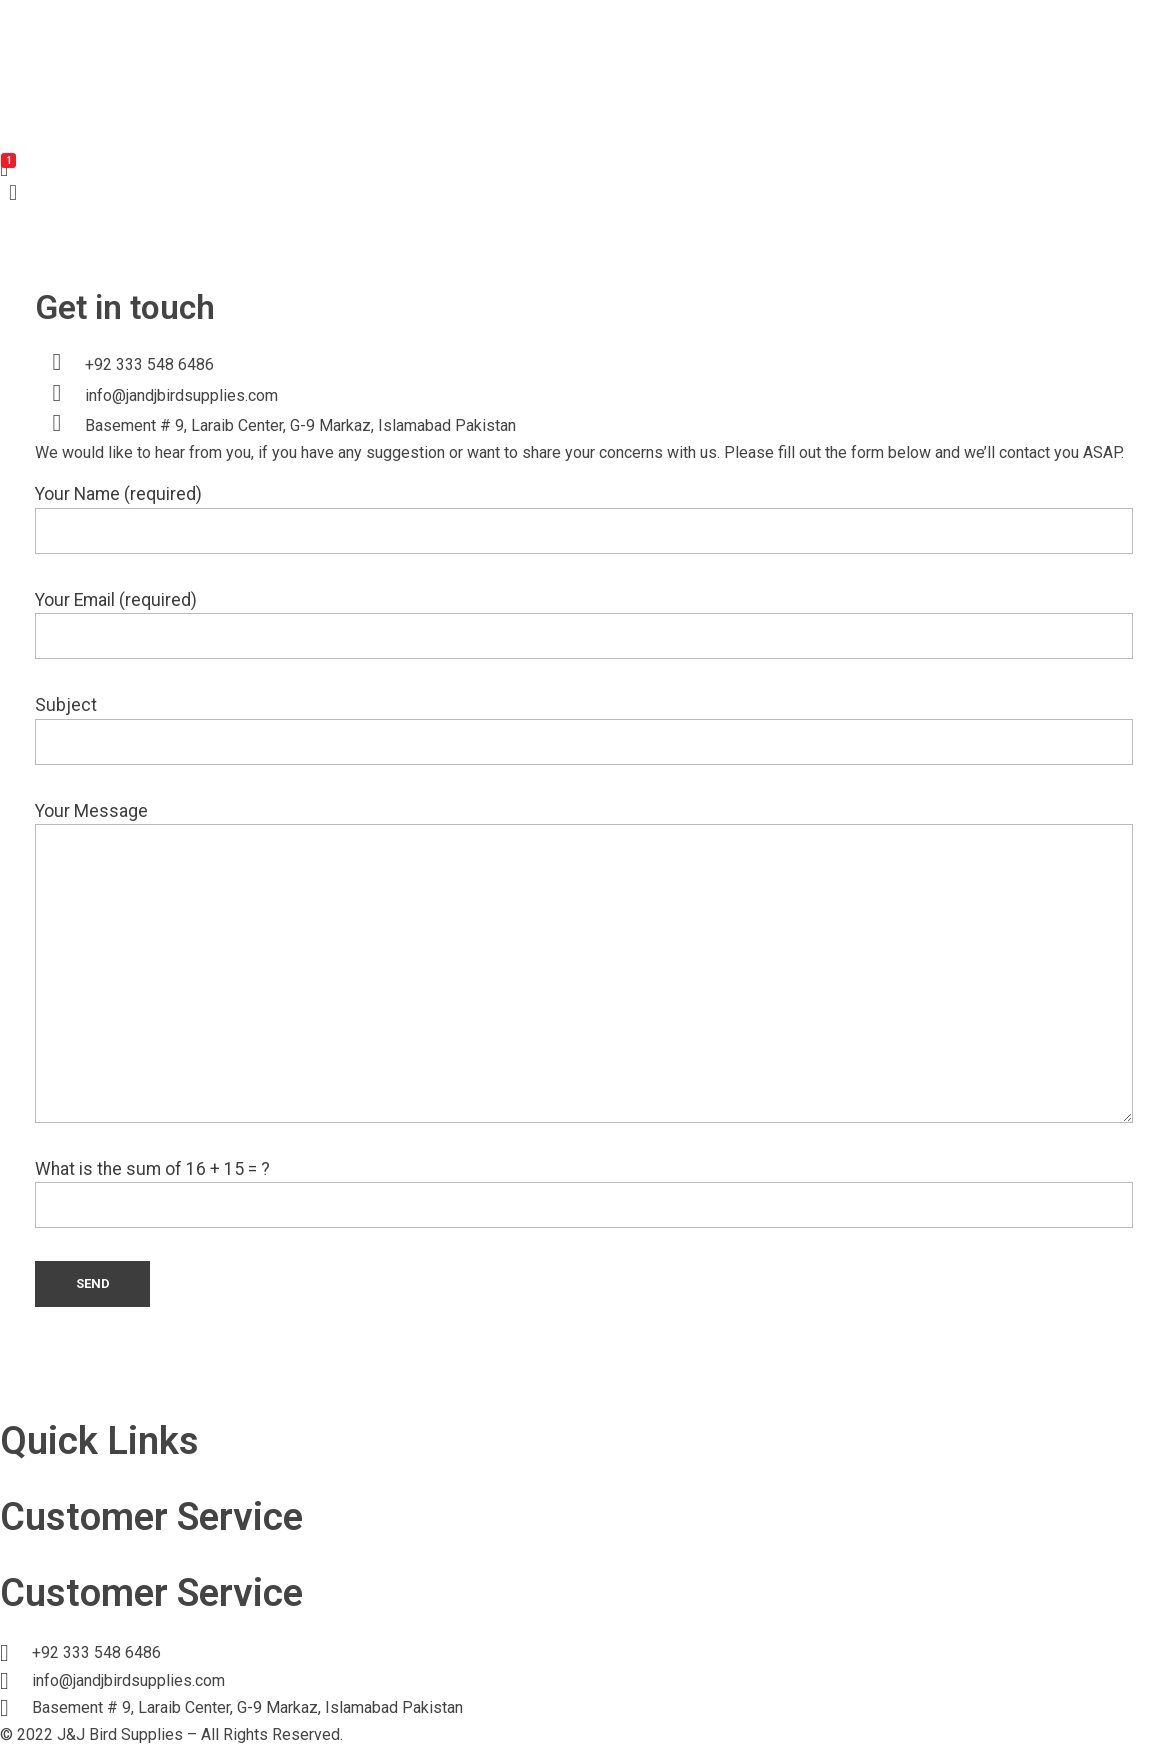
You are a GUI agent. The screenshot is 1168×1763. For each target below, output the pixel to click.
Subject (584, 729)
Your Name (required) (584, 518)
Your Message (584, 962)
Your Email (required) (584, 624)
